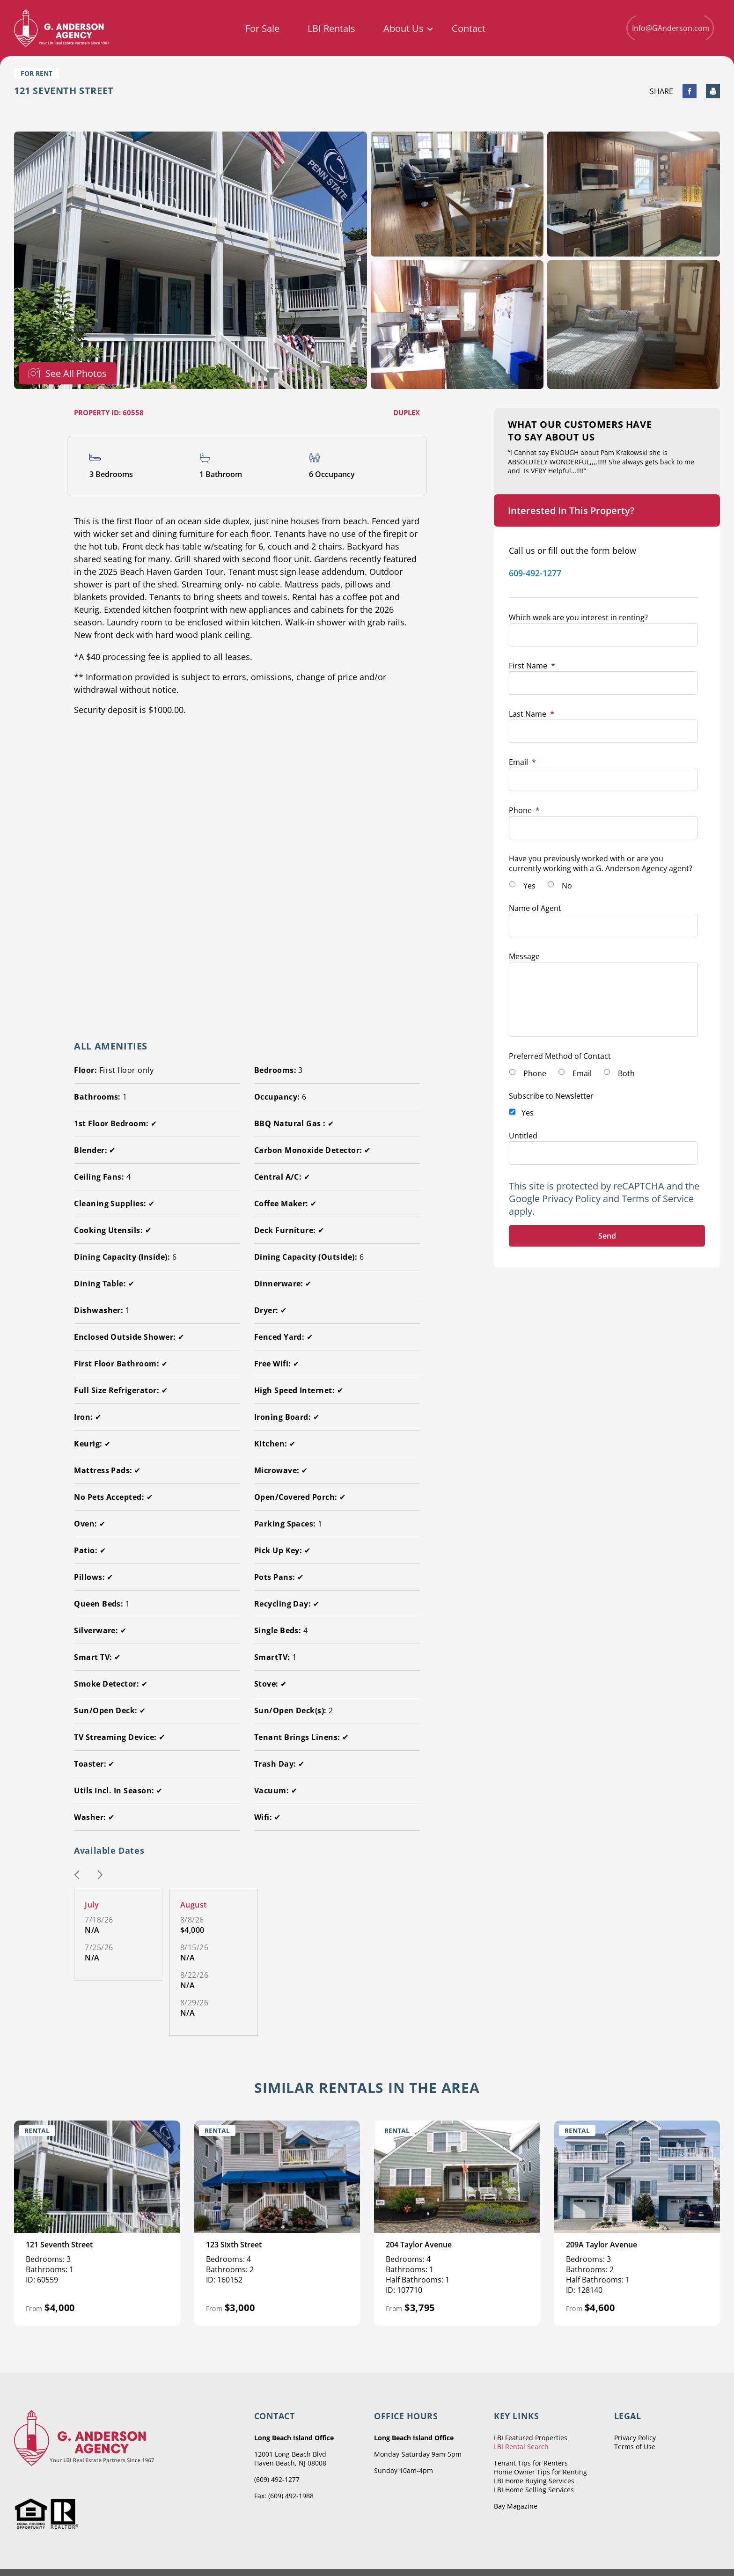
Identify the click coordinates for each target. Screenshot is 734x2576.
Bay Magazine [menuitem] (515, 2506)
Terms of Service (658, 1198)
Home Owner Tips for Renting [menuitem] (540, 2471)
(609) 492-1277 (277, 2479)
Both (626, 1073)
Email (522, 762)
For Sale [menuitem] (262, 28)
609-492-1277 (535, 573)
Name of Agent (535, 908)
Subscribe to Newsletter (551, 1096)
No (567, 886)
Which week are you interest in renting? (578, 617)
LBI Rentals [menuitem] (331, 28)
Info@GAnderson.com (670, 28)
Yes (529, 886)
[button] (77, 1876)
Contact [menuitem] (468, 28)
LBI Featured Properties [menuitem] (530, 2437)
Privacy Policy (571, 1198)
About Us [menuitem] (403, 28)
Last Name (531, 714)
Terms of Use (634, 2446)
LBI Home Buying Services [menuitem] (534, 2480)
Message (524, 956)
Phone (524, 810)
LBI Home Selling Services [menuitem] (534, 2489)
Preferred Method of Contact (560, 1056)
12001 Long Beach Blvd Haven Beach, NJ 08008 (290, 2458)
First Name (532, 666)
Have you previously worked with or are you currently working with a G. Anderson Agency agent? (600, 863)
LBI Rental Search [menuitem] (521, 2446)
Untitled (523, 1135)
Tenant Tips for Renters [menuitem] (531, 2463)
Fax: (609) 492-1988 (284, 2495)
